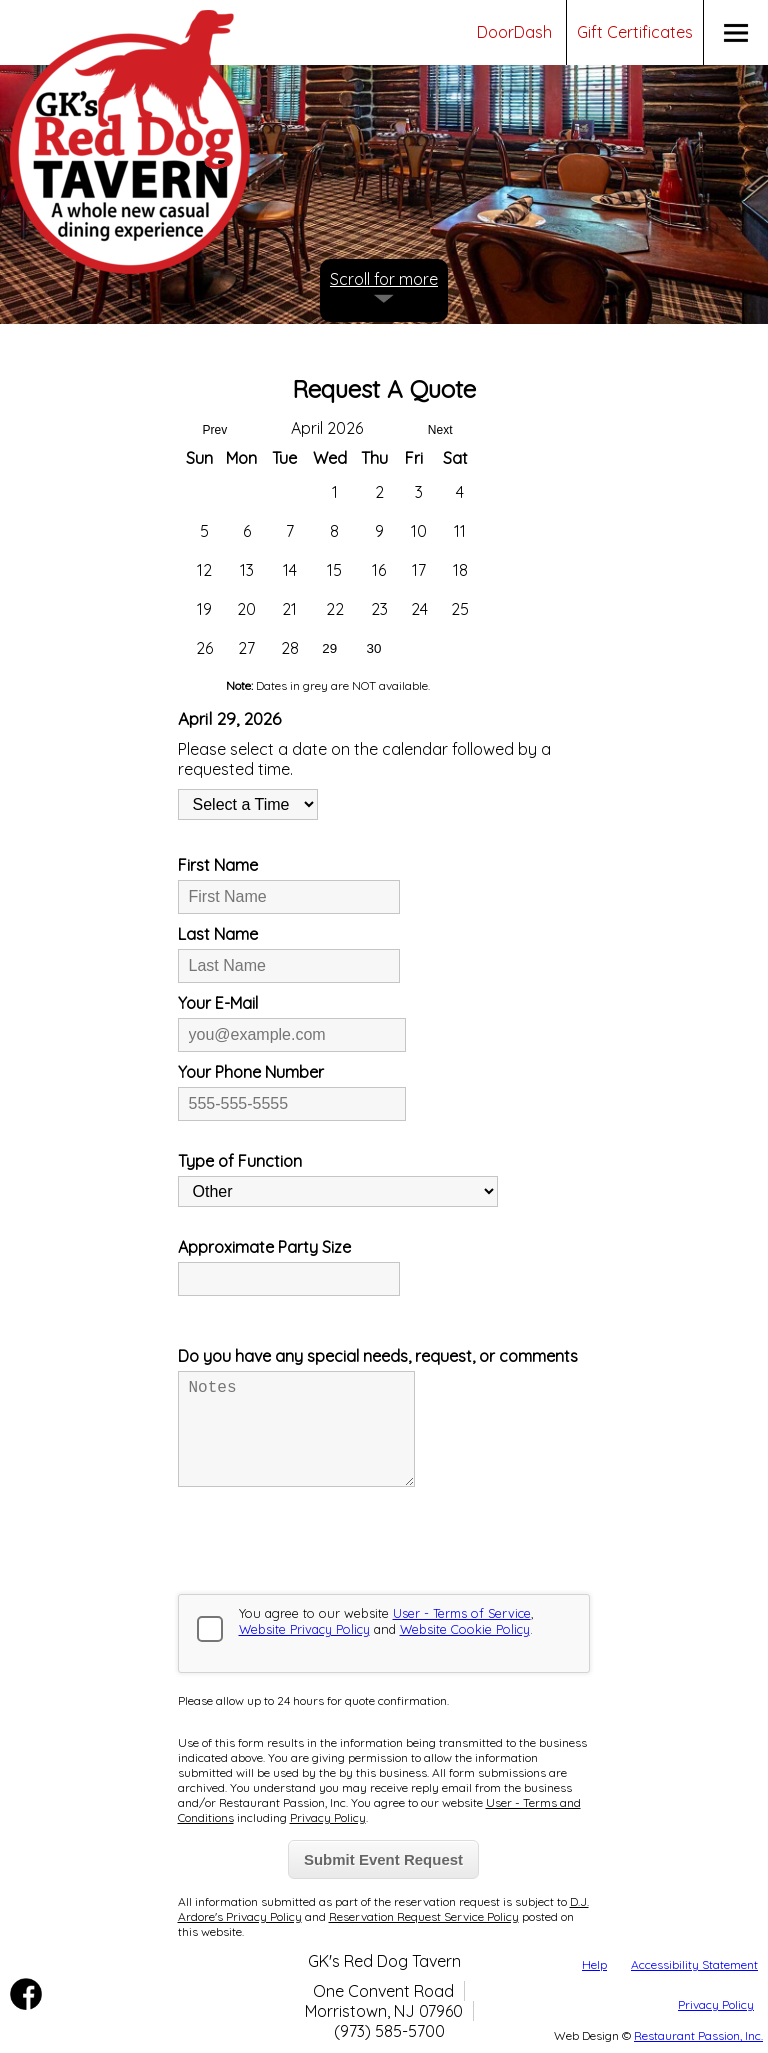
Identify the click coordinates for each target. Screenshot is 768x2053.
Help (594, 1964)
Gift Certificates (635, 32)
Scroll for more (384, 279)
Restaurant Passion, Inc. (698, 2035)
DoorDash (514, 32)
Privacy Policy (716, 2004)
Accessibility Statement (694, 1964)
